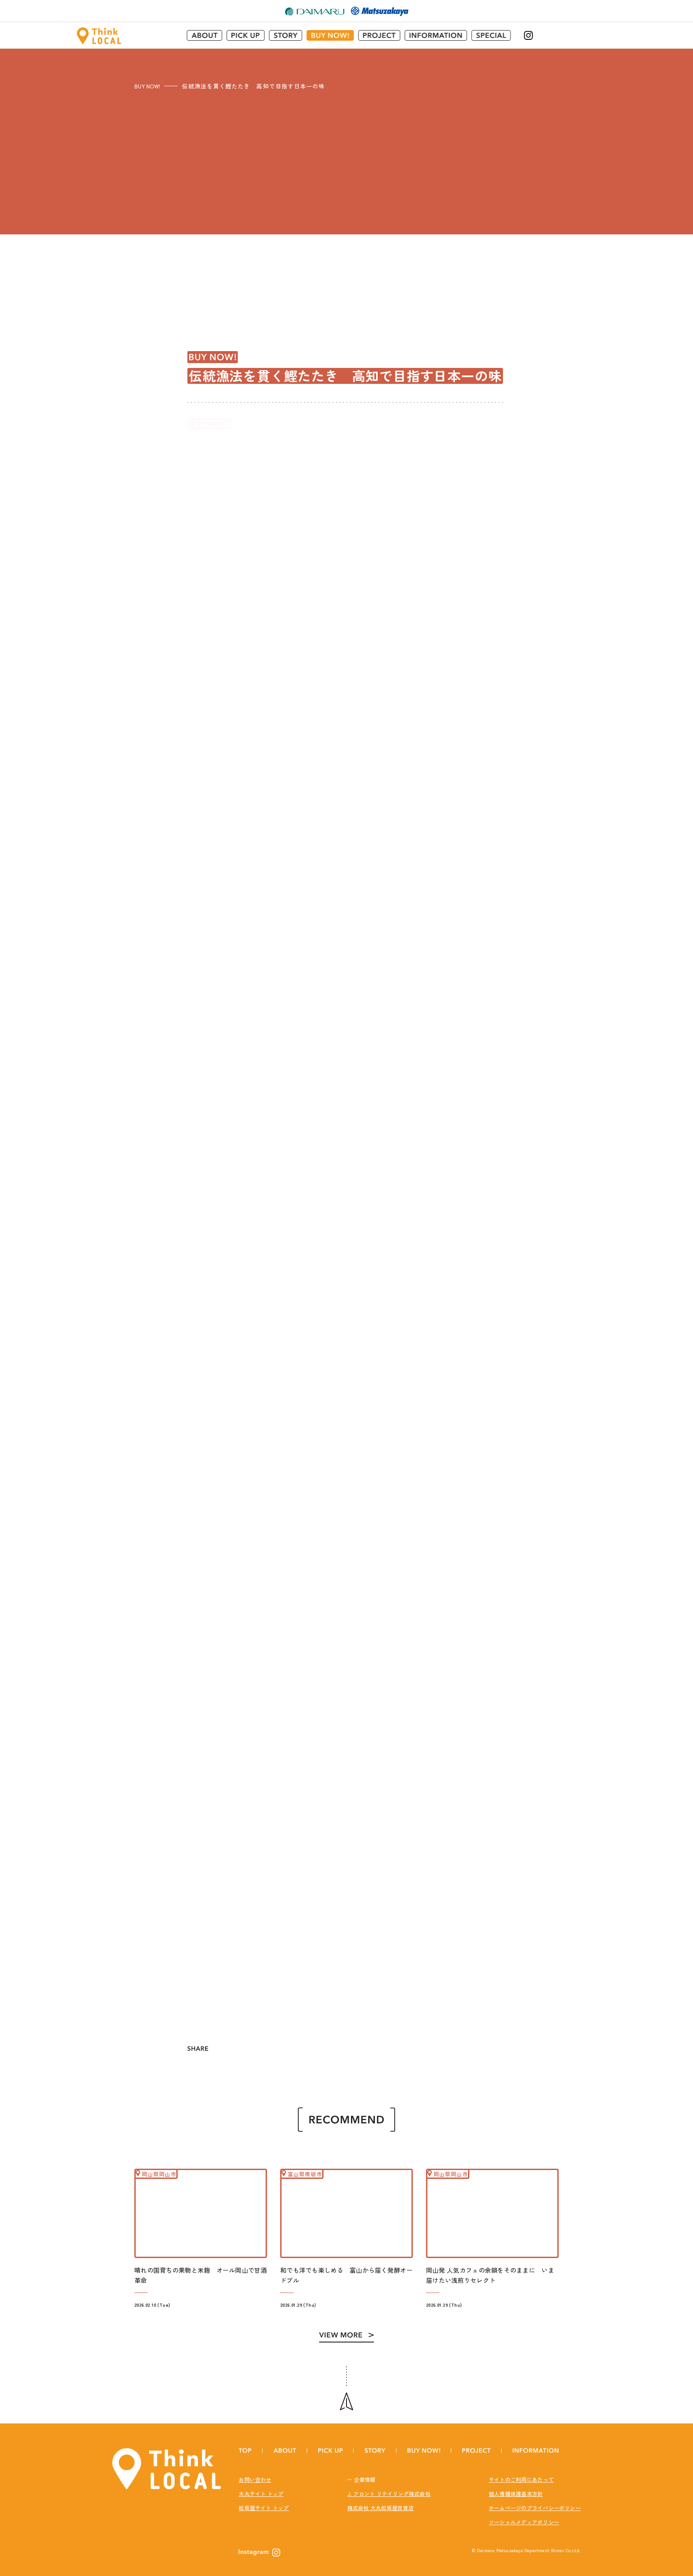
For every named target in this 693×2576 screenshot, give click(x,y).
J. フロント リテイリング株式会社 (388, 2487)
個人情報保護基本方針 (516, 2487)
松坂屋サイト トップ (264, 2501)
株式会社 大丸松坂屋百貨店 (380, 2501)
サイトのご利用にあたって (521, 2472)
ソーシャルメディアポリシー (524, 2515)
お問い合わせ (255, 2472)
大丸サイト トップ (261, 2487)
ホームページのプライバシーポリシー (535, 2501)
